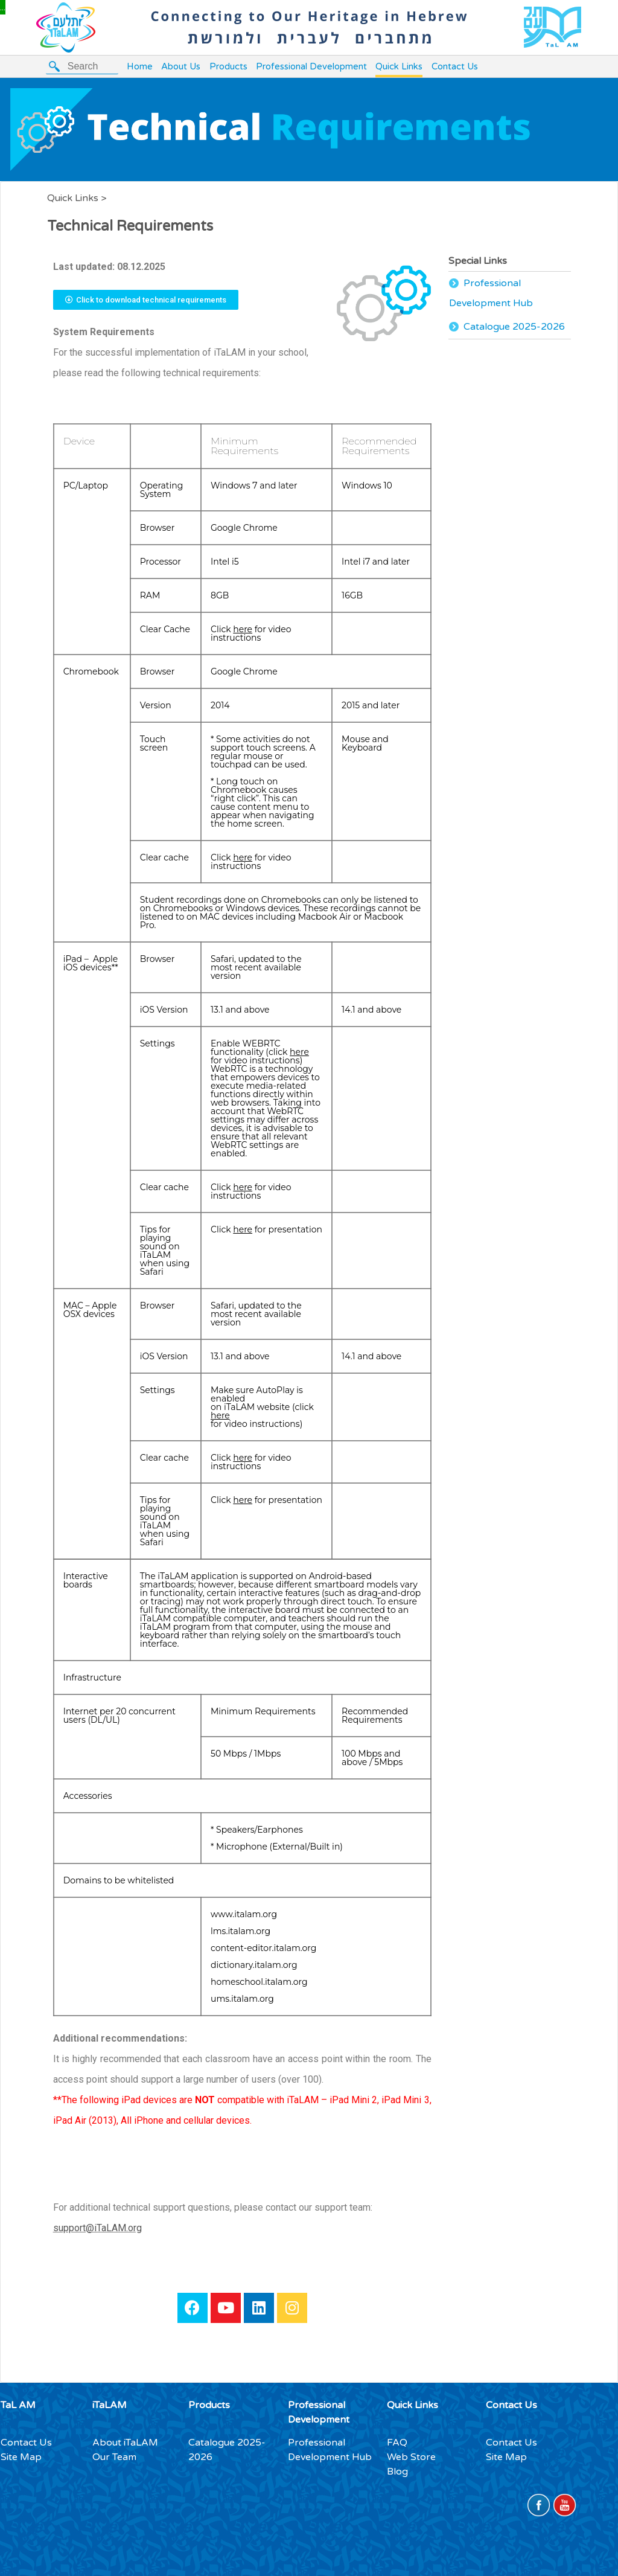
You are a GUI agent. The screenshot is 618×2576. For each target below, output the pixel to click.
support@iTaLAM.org (97, 2228)
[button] (145, 300)
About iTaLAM (125, 2443)
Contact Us (455, 66)
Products (228, 66)
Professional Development (311, 66)
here (242, 629)
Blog (397, 2471)
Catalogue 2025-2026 (514, 327)
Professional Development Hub (491, 293)
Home (140, 66)
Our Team (114, 2457)
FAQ (397, 2443)
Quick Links (398, 66)
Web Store (411, 2457)
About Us (180, 66)
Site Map (21, 2457)
